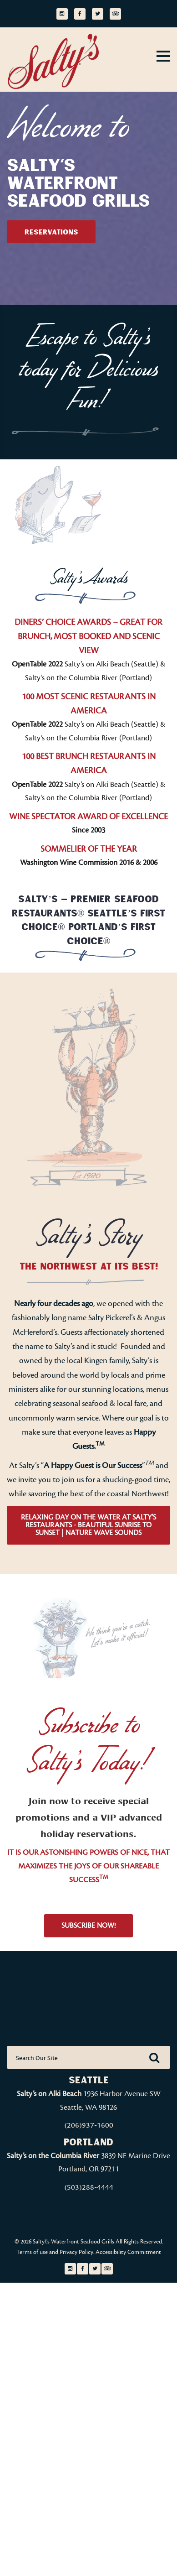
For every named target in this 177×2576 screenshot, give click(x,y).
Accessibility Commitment (128, 2252)
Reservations (51, 232)
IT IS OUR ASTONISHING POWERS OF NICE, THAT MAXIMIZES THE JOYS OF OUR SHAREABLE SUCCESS (88, 1865)
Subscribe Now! (88, 1925)
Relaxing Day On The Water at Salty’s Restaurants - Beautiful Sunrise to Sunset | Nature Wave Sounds (88, 1525)
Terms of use (32, 2252)
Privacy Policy (76, 2252)
